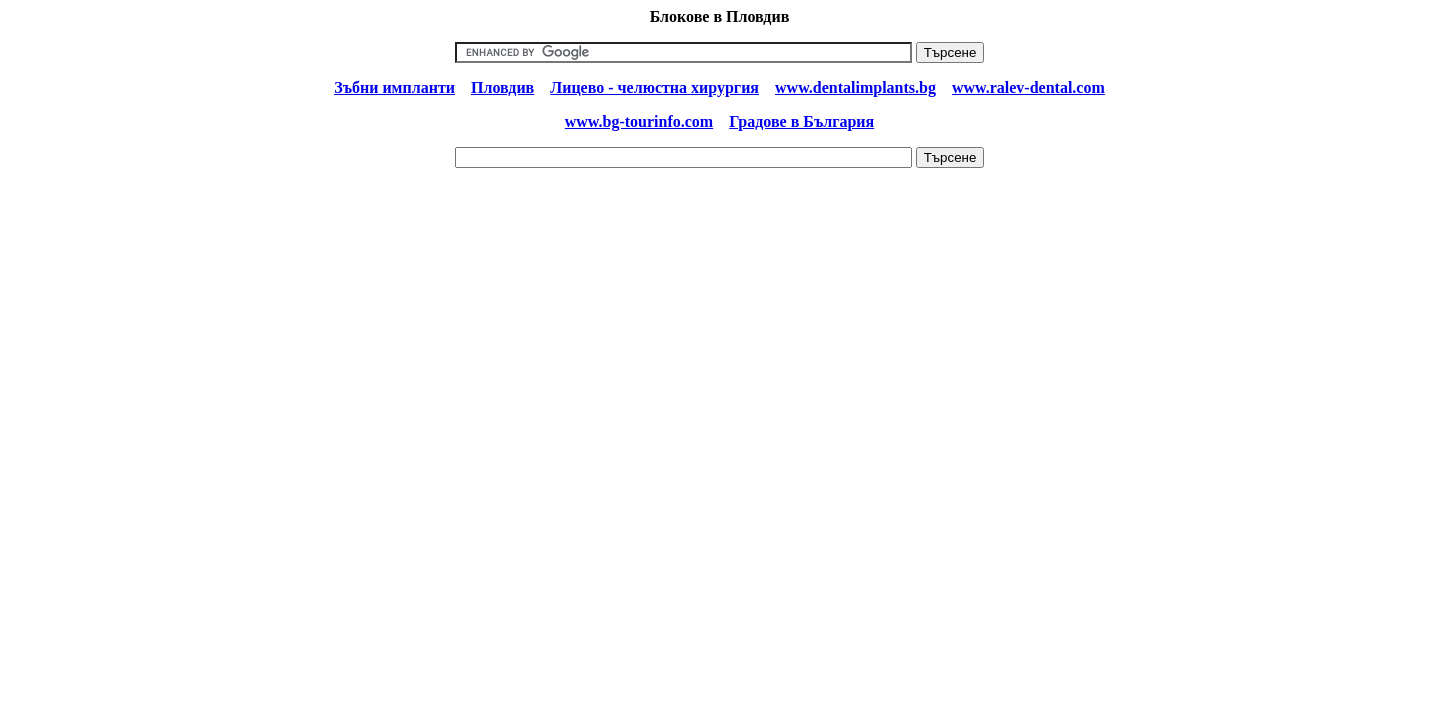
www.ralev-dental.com (1028, 87)
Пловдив (502, 87)
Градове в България (801, 121)
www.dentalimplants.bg (855, 87)
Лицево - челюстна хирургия (654, 87)
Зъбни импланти (394, 87)
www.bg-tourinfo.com (639, 121)
